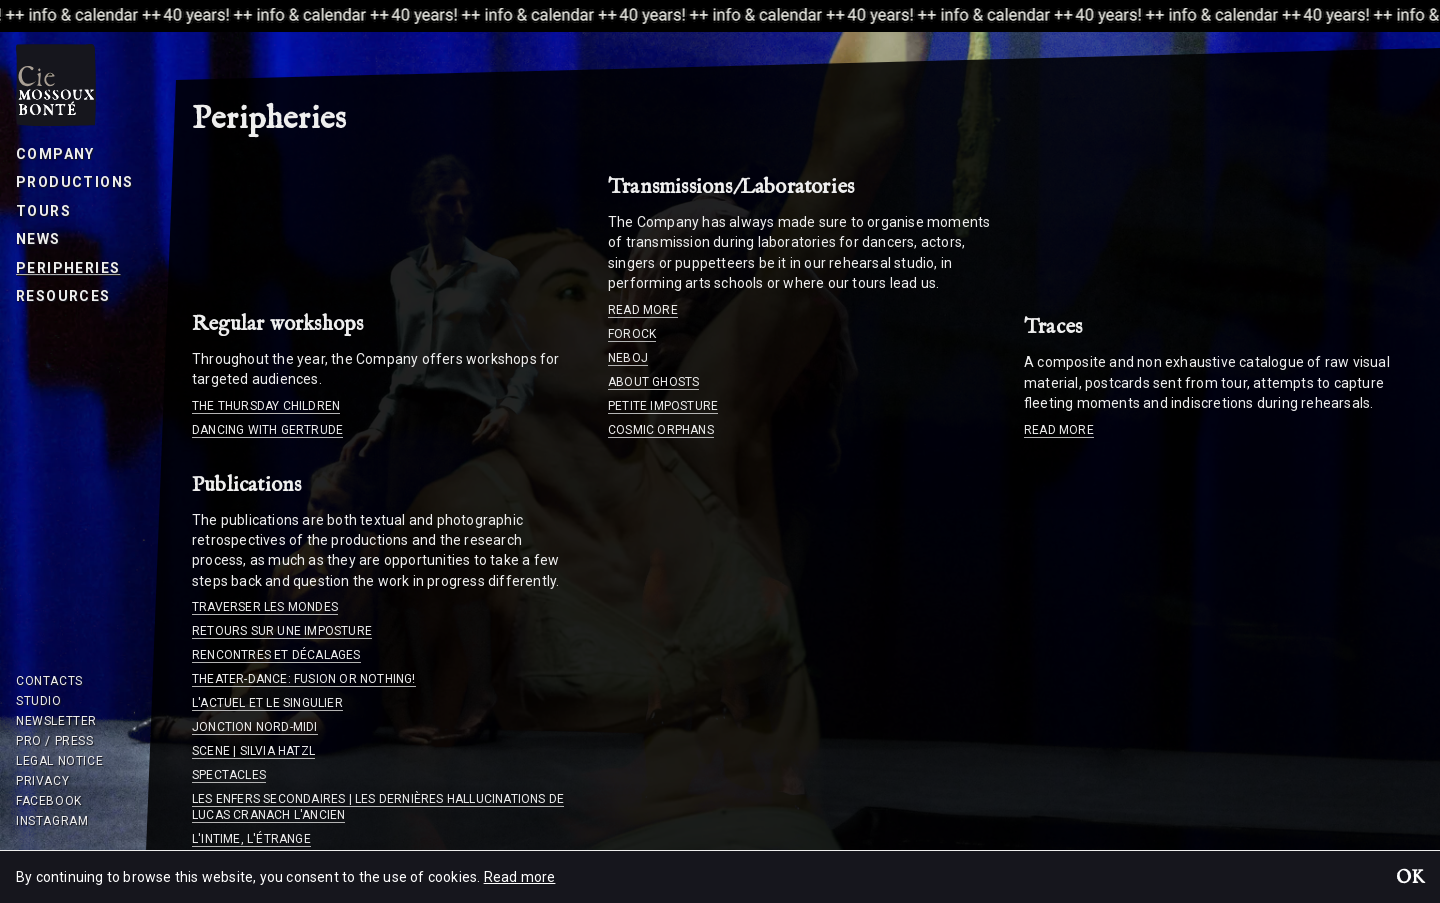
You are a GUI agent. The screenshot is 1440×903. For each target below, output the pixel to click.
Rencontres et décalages (276, 655)
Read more (643, 310)
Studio (39, 701)
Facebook (49, 801)
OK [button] (1410, 879)
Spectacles (229, 775)
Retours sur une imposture (282, 631)
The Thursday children (266, 406)
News (38, 239)
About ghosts (653, 382)
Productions (74, 182)
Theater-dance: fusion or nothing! (304, 679)
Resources (63, 296)
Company (55, 154)
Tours (43, 211)
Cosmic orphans (661, 430)
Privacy (42, 781)
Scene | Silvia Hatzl (253, 751)
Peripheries (68, 268)
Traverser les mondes (265, 607)
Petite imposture (663, 406)
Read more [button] (520, 877)
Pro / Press (55, 741)
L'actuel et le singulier (267, 703)
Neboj (628, 358)
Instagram (52, 821)
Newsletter (56, 721)
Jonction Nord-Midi (255, 727)
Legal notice (59, 761)
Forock (632, 334)
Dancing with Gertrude (267, 430)
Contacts (49, 681)
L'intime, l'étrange (251, 839)
